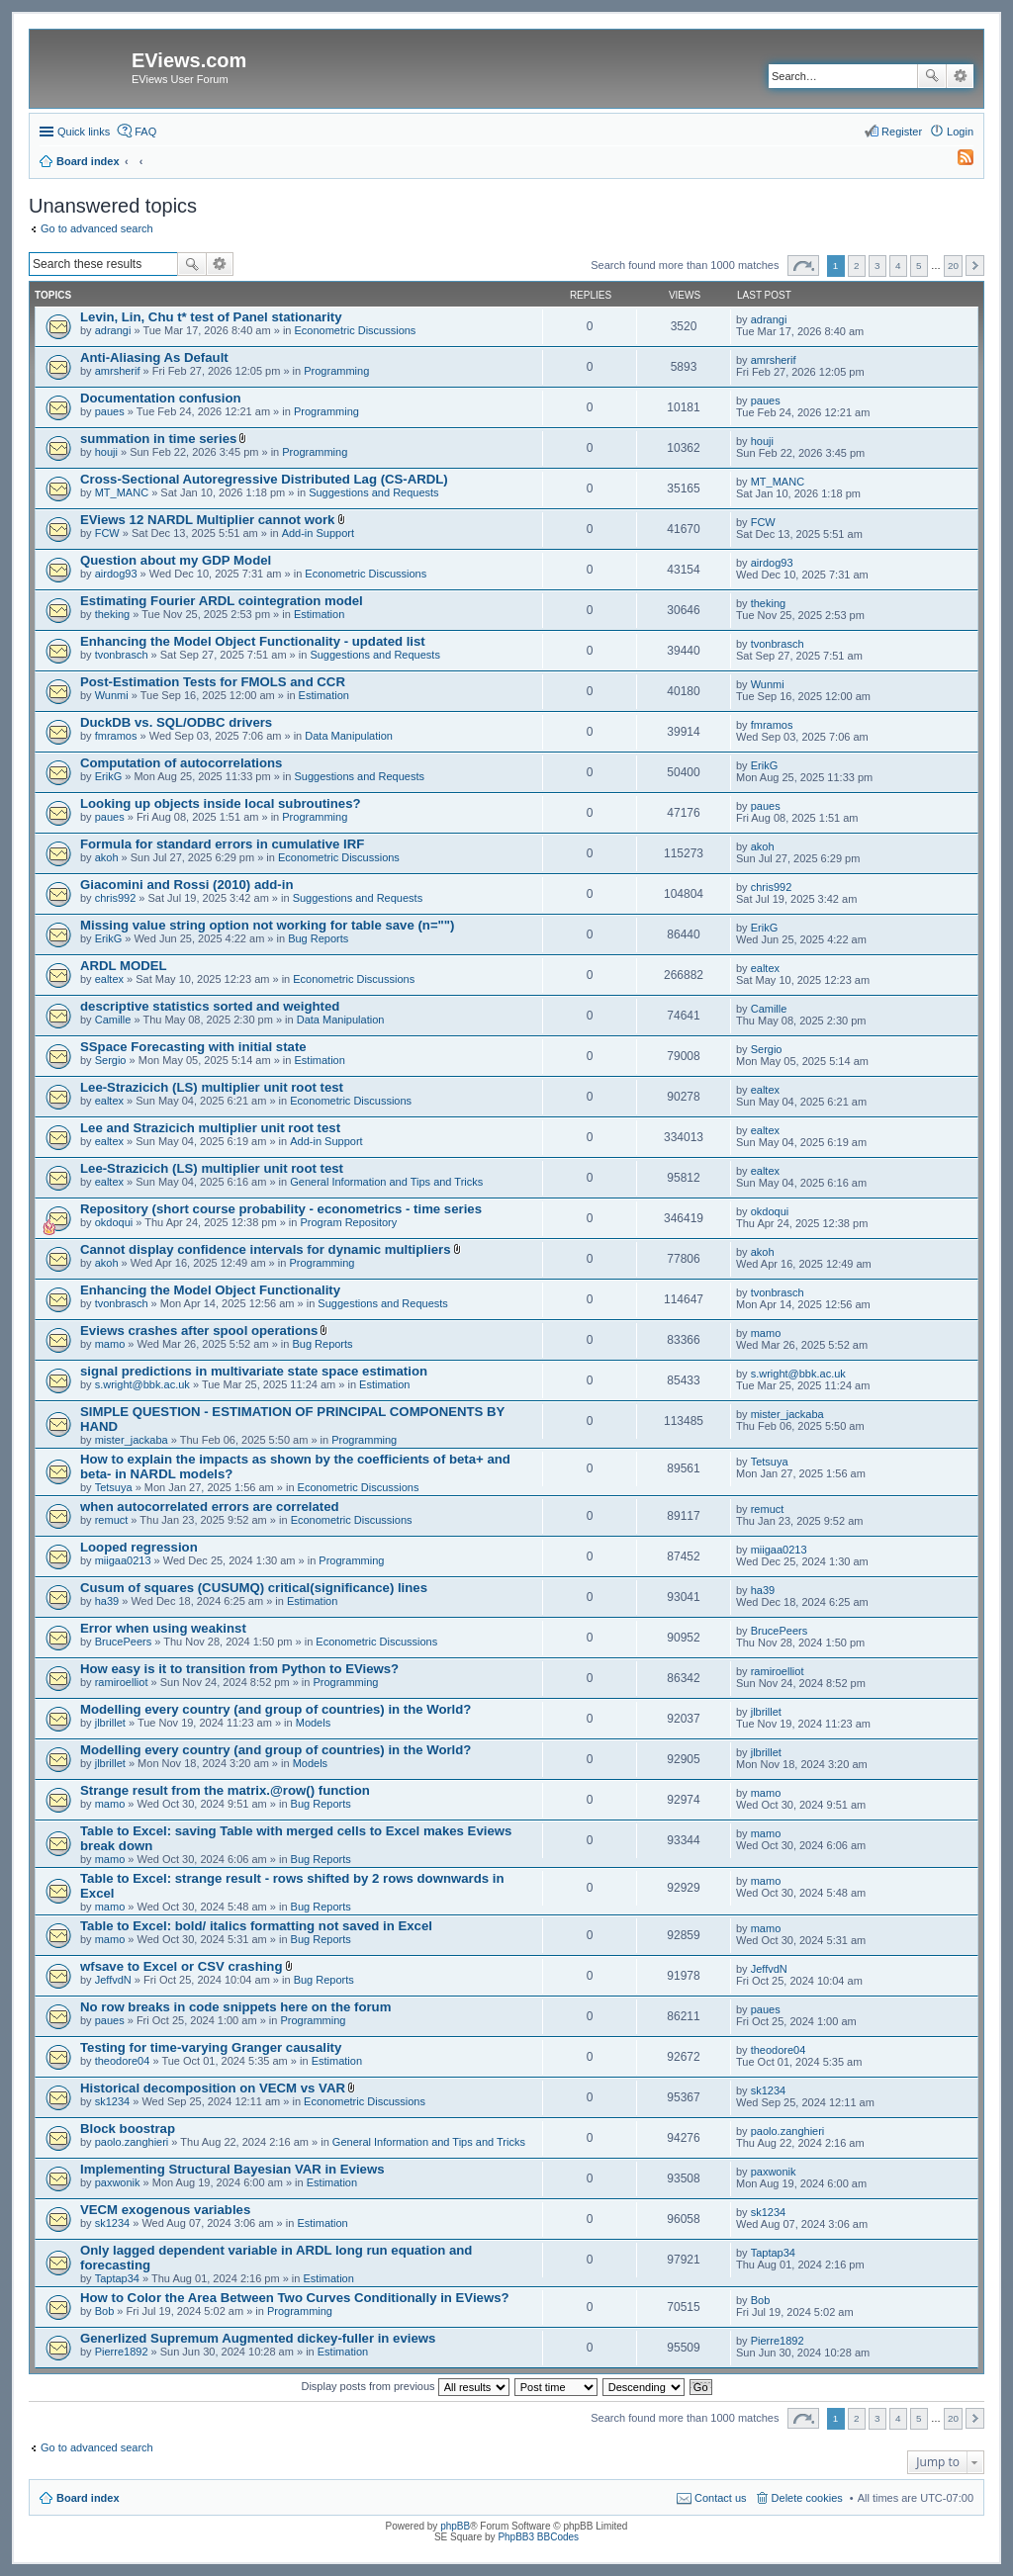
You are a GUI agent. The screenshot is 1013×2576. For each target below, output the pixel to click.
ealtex (109, 979)
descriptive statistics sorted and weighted (209, 1006)
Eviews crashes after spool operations (199, 1330)
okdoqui (114, 1222)
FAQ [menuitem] (145, 131)
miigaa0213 (123, 1560)
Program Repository (348, 1222)
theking (112, 614)
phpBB (455, 2526)
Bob (105, 2311)
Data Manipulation (349, 736)
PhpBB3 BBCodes (538, 2537)
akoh (107, 857)
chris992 (116, 898)
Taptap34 (117, 2278)
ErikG (109, 776)
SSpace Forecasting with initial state (193, 1046)
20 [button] (953, 265)
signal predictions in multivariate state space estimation (253, 1371)
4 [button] (898, 265)
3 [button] (877, 265)
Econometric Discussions (355, 330)
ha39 (107, 1601)
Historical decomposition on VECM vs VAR (212, 2088)
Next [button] (975, 265)
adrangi (113, 330)
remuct (112, 1520)
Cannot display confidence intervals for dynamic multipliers (265, 1249)
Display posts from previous (404, 2386)
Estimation (319, 614)
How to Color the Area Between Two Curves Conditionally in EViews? (294, 2297)
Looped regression (139, 1547)
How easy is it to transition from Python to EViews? (239, 1668)
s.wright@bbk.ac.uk (142, 1384)
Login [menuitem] (960, 131)
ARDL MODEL (123, 965)
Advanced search (960, 76)
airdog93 (116, 573)
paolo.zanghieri (132, 2142)
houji (106, 452)
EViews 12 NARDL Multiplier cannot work (207, 519)
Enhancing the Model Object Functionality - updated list (252, 641)
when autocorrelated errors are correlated (209, 1506)
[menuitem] (956, 161)
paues (110, 411)
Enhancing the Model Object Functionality (210, 1290)
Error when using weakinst (163, 1628)
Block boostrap (127, 2128)
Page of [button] (803, 265)
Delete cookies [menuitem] (807, 2498)
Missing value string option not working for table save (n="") (267, 925)
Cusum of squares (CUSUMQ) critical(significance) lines (253, 1587)
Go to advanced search (97, 228)
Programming (336, 371)
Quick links (83, 131)
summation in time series (158, 438)
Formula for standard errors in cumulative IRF (222, 844)
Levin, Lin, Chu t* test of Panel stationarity (211, 317)
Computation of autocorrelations (181, 762)
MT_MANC (121, 492)
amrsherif (117, 371)
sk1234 (112, 2101)
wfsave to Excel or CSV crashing (181, 1966)
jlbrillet (110, 1723)
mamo (110, 1344)
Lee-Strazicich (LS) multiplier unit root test (211, 1087)
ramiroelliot (121, 1682)
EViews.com (189, 60)
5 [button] (919, 265)
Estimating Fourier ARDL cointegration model (221, 600)
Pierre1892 (121, 2351)
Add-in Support (318, 533)
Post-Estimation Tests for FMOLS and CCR (212, 681)
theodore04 (122, 2061)
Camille (113, 1019)
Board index (88, 2498)
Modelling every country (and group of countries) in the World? (275, 1709)
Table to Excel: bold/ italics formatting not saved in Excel (256, 1925)
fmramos (116, 736)
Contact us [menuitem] (720, 2498)
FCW (107, 533)
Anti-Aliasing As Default (154, 357)
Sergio (111, 1060)
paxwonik (117, 2182)
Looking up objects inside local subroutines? (220, 803)
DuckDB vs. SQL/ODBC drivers (176, 722)
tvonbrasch (121, 655)
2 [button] (857, 265)
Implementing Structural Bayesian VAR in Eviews (232, 2169)
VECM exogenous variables (165, 2209)
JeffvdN (113, 1980)
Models (313, 1723)
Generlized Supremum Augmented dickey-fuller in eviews (257, 2338)
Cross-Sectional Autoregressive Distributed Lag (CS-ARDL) (264, 479)
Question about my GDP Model (175, 560)
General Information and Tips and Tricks (386, 1182)
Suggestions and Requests (373, 492)
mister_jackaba (131, 1440)
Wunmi (112, 695)
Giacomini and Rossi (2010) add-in (186, 884)
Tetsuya (114, 1487)
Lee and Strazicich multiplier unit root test (210, 1127)
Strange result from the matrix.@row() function (225, 1790)
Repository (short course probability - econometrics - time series (281, 1208)
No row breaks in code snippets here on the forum (235, 2006)
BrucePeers (123, 1641)
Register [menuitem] (901, 131)
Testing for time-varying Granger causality (210, 2047)
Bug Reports (318, 938)
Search (932, 76)
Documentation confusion (160, 398)
